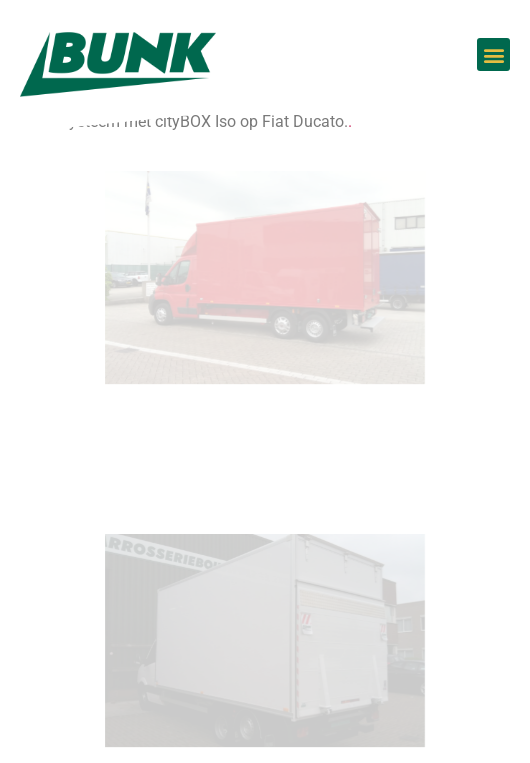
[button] (493, 54)
